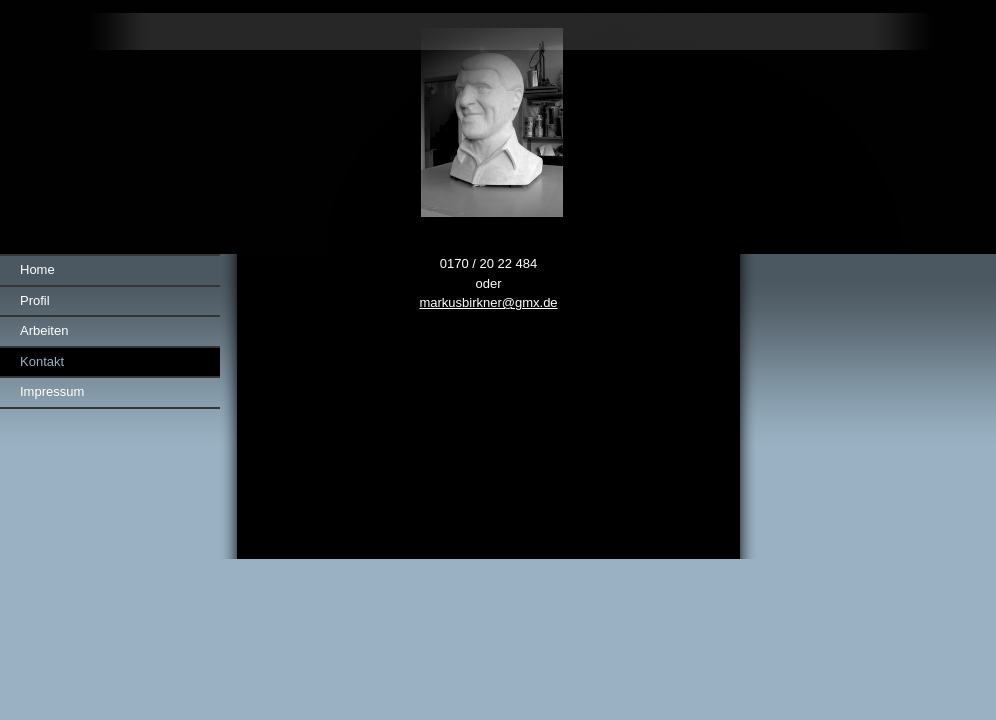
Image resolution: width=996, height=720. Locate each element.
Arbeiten (44, 330)
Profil (35, 300)
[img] (498, 127)
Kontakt (42, 361)
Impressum (52, 391)
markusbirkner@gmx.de (488, 302)
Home (37, 269)
